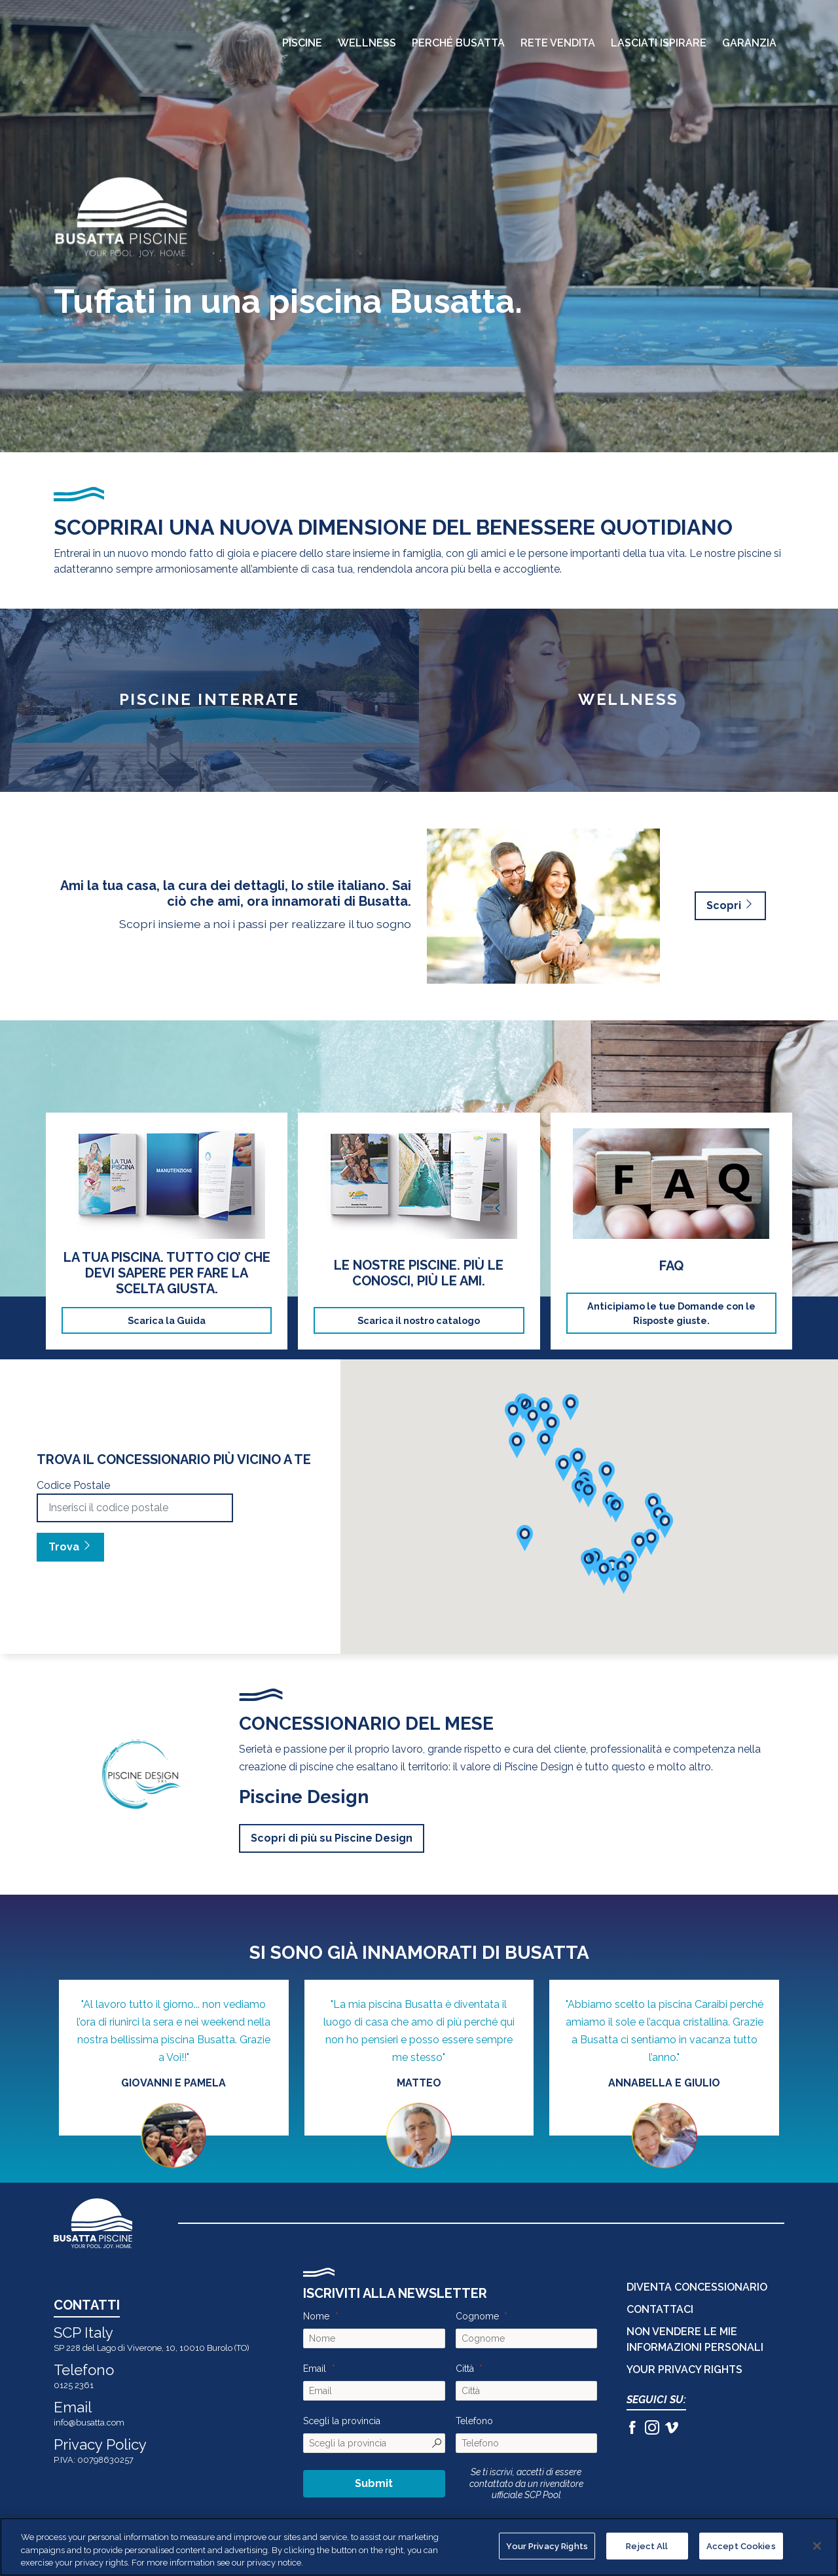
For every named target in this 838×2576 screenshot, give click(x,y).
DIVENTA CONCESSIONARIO (697, 2287)
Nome (316, 2316)
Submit (374, 2483)
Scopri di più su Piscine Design (331, 1838)
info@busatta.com (89, 2422)
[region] (419, 2547)
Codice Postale (73, 1485)
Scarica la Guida (167, 1320)
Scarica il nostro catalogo (418, 1320)
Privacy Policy (100, 2444)
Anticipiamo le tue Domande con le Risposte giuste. (671, 1313)
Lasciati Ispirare (658, 43)
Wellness (367, 43)
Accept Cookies (741, 2545)
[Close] (817, 2545)
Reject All (647, 2545)
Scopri (730, 905)
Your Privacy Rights (684, 2369)
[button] (651, 1542)
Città (465, 2368)
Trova (70, 1547)
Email (314, 2368)
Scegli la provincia (341, 2421)
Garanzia (749, 43)
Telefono (474, 2421)
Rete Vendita (557, 43)
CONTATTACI (660, 2309)
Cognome (477, 2316)
